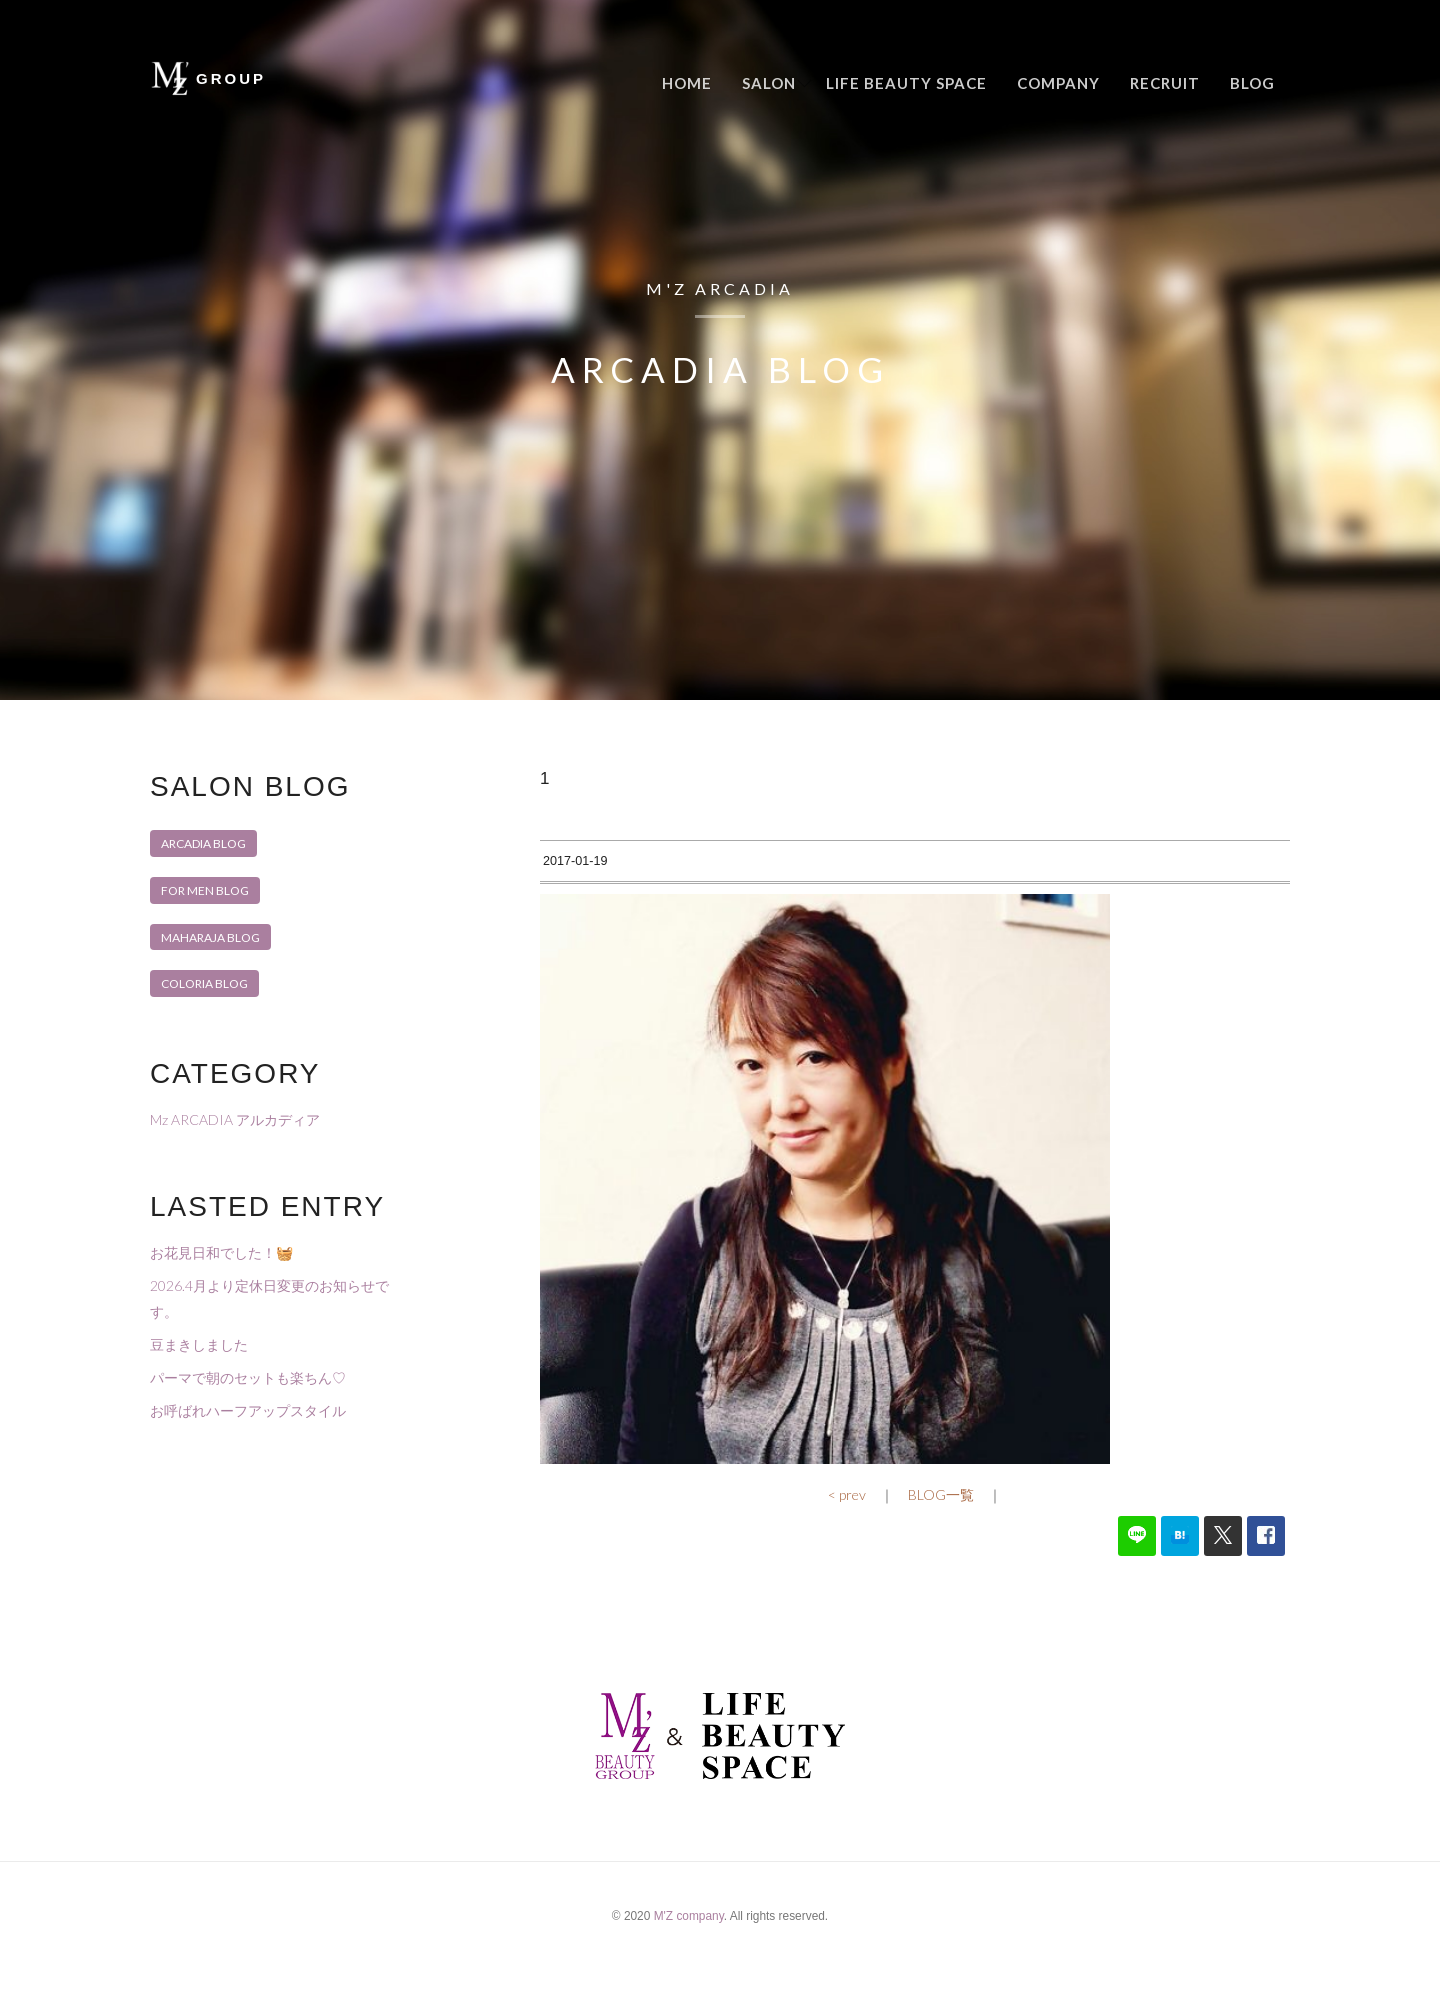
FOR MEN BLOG (205, 890)
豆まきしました (199, 1344)
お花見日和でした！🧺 (221, 1252)
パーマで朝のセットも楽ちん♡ (248, 1377)
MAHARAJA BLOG (210, 937)
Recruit (1165, 83)
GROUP (231, 78)
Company (1058, 83)
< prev (847, 1524)
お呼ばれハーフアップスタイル (248, 1410)
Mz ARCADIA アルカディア (235, 1119)
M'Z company (689, 1946)
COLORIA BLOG (204, 983)
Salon (769, 83)
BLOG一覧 (941, 1524)
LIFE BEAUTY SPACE (906, 83)
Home (687, 83)
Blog (1252, 83)
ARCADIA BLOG (203, 843)
